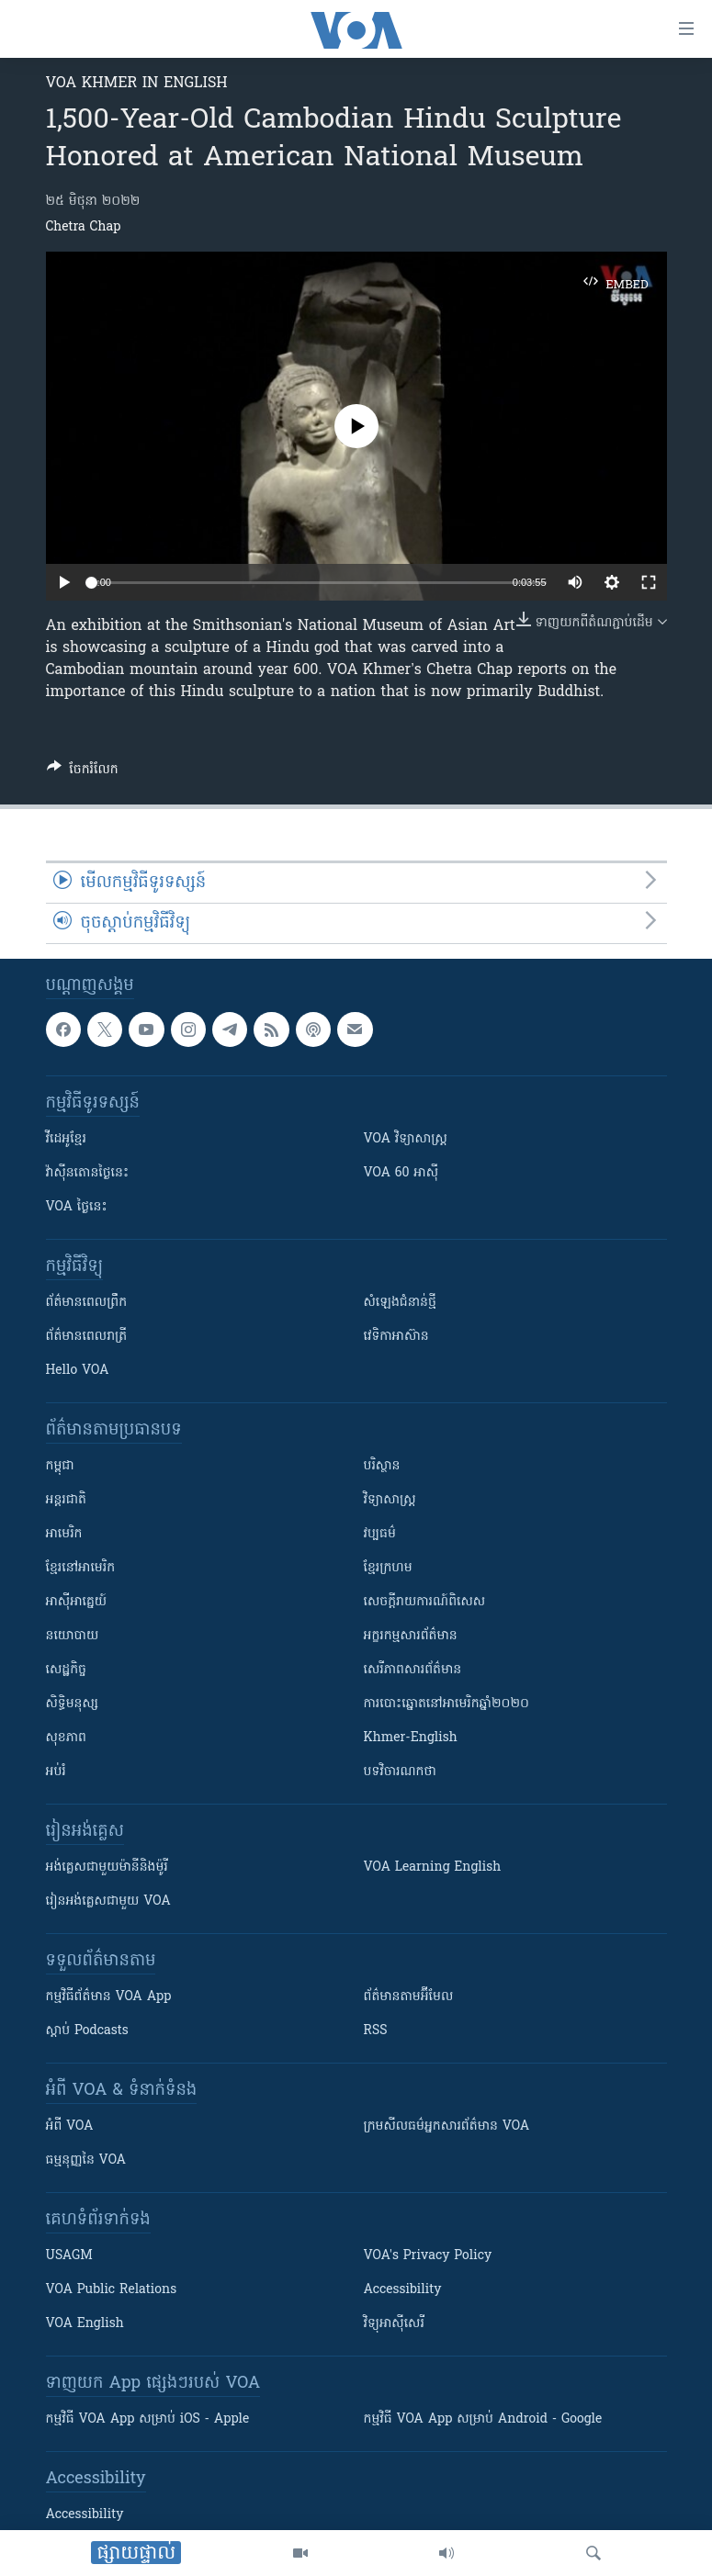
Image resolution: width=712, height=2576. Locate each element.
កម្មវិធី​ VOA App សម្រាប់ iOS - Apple (148, 2419)
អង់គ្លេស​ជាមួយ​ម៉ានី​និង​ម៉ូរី (107, 1867)
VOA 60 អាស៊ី (401, 1173)
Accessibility (403, 2290)
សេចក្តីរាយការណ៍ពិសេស (425, 1602)
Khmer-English (411, 1738)
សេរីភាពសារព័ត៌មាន (413, 1670)
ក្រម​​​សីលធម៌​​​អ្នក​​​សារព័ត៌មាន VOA (447, 2126)
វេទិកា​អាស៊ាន (396, 1336)
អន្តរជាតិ (66, 1500)
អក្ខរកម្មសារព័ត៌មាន (411, 1636)
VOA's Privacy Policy (428, 2256)
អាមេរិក (64, 1534)
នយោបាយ (72, 1636)
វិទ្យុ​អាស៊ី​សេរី (394, 2324)
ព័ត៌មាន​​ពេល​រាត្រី (87, 1336)
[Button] (83, 772)
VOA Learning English (433, 1867)
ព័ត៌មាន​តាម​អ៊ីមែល (409, 1997)
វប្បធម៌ (380, 1534)
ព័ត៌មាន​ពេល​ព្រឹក (87, 1302)
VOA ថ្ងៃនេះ (76, 1207)
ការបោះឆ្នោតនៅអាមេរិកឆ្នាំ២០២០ (446, 1704)
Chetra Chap (83, 227)
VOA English (85, 2324)
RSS (376, 2031)
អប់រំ (56, 1772)
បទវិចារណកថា (400, 1772)
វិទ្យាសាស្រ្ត (390, 1500)
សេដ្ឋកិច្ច (66, 1670)
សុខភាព (66, 1738)
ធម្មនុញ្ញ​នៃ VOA (86, 2160)
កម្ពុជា (60, 1466)
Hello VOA (77, 1370)
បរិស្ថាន (382, 1466)
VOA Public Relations (111, 2290)
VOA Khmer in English (137, 84)
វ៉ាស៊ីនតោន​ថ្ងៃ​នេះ (88, 1173)
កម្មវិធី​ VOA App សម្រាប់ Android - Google (483, 2419)
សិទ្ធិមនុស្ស (72, 1704)
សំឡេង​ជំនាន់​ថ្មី (400, 1302)
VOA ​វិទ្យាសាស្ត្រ (405, 1139)
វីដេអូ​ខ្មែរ (66, 1139)
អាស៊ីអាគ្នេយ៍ (76, 1602)
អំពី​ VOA (70, 2126)
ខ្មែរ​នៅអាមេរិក (81, 1568)
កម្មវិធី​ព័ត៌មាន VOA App (109, 1997)
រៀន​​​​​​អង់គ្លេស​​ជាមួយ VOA (108, 1901)
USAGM (69, 2256)
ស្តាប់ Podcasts (87, 2031)
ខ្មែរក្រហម (388, 1568)
